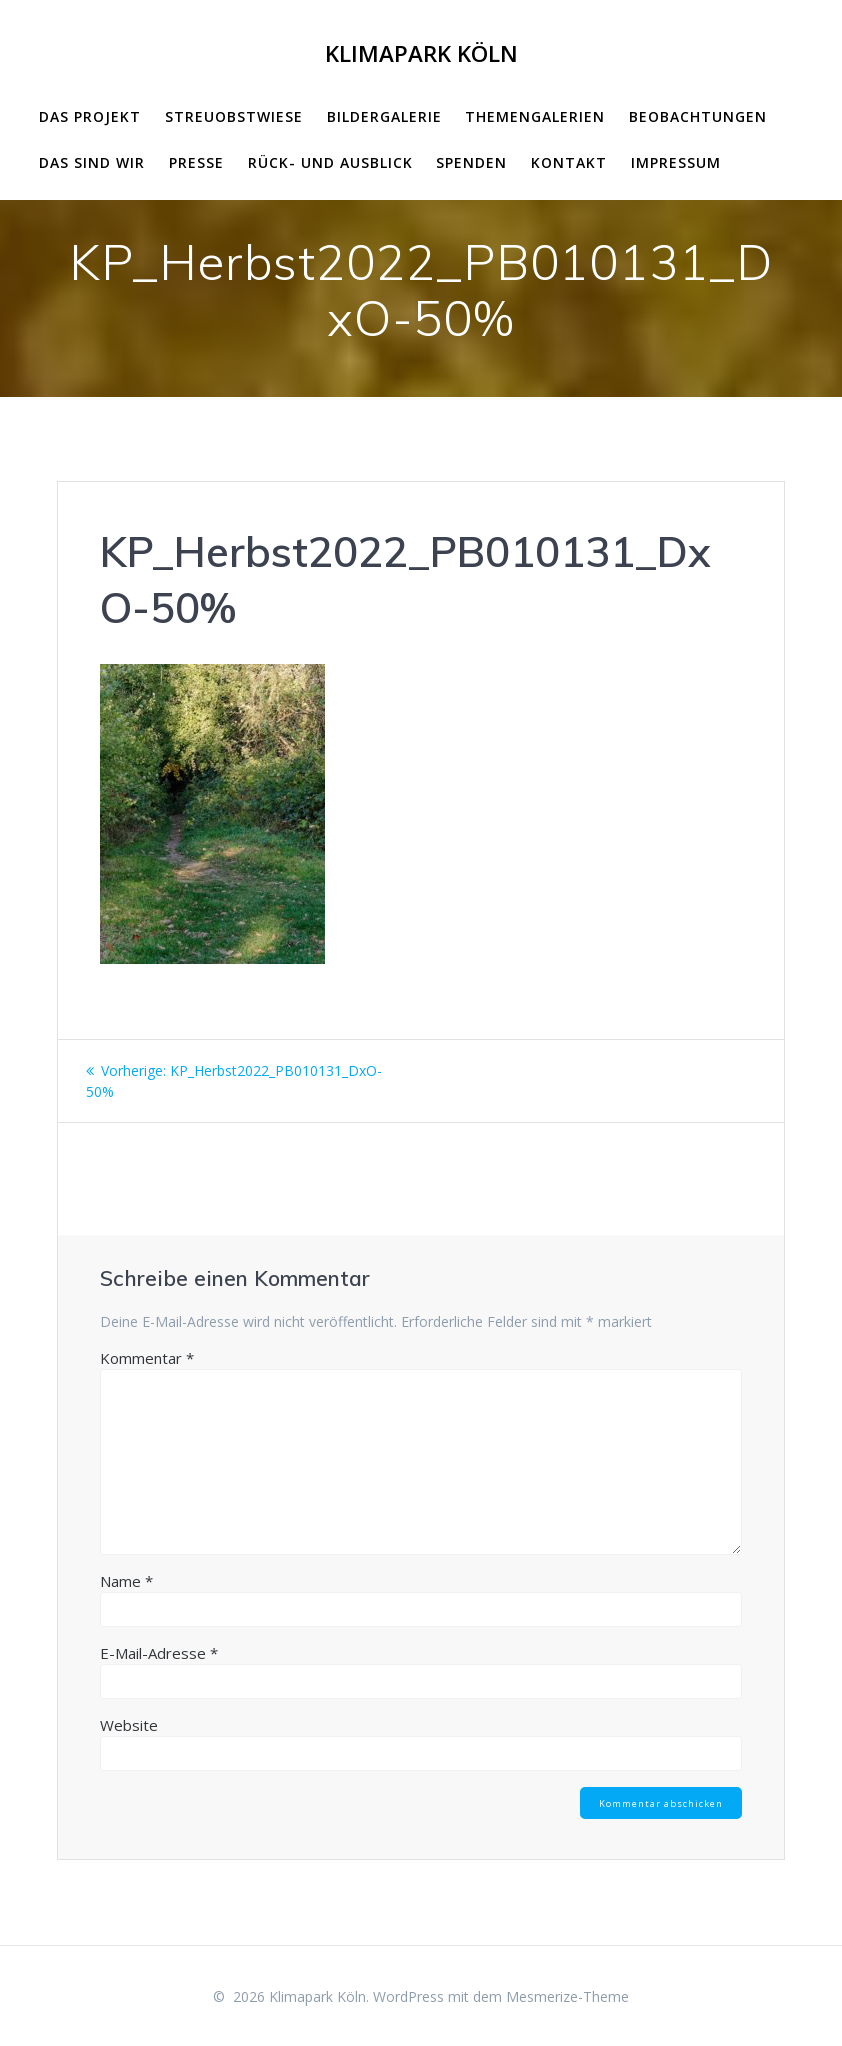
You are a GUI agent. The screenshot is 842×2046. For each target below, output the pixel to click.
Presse (196, 162)
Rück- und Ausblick (330, 162)
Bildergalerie (384, 116)
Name (126, 1581)
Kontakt (569, 162)
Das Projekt (90, 116)
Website (129, 1725)
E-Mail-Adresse (159, 1653)
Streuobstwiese (234, 116)
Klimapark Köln (421, 54)
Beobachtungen (698, 116)
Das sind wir (92, 162)
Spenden (471, 162)
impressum (676, 162)
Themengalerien (535, 116)
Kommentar (147, 1358)
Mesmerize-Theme (567, 1996)
